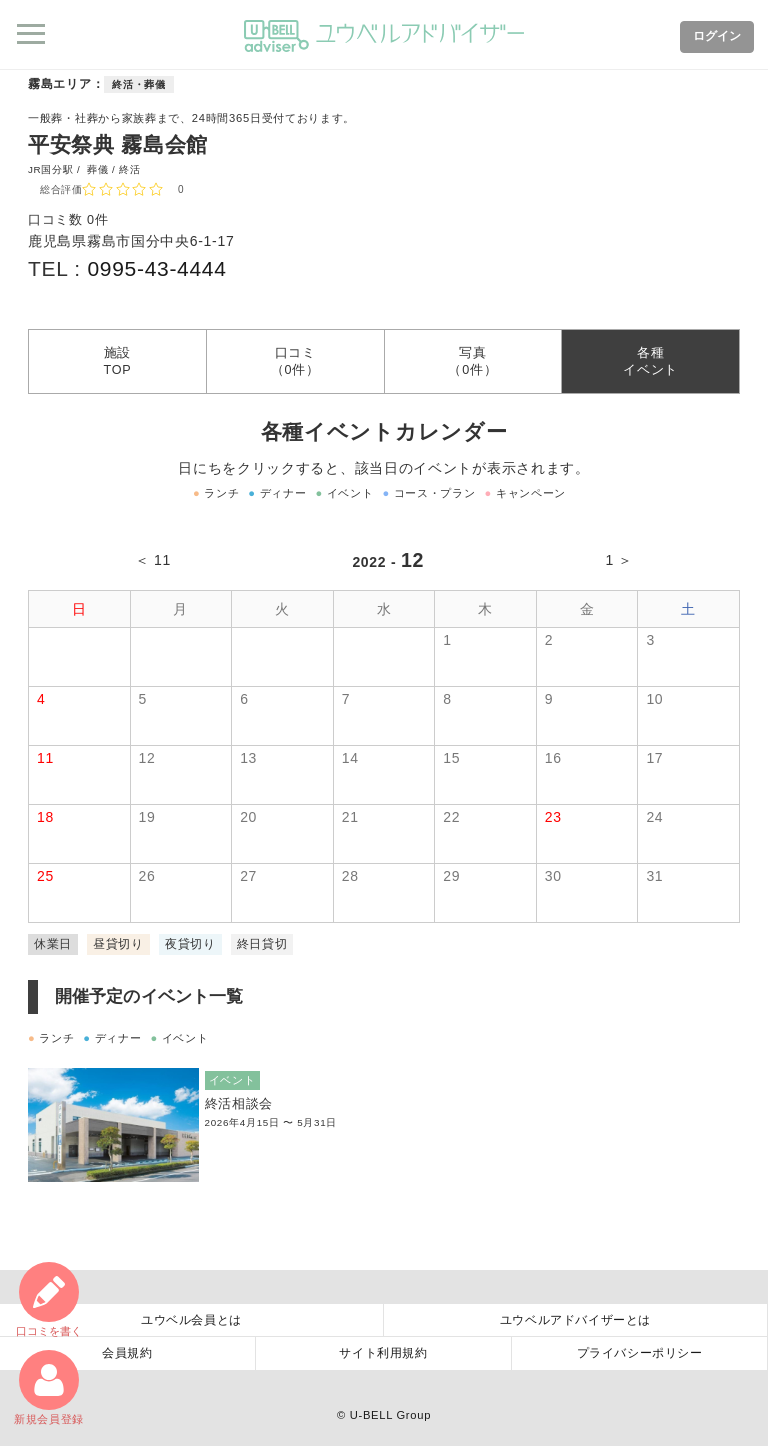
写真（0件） (472, 361)
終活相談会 (239, 1104)
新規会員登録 (49, 1387)
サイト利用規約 (383, 1353)
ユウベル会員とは (191, 1320)
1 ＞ (619, 560)
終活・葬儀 (139, 84)
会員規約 (127, 1353)
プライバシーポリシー (640, 1353)
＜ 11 (153, 560)
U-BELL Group (390, 1415)
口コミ (49, 1299)
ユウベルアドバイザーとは (575, 1320)
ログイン (717, 36)
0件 (97, 220)
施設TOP (117, 361)
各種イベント (650, 361)
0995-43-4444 (156, 268)
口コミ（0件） (295, 361)
